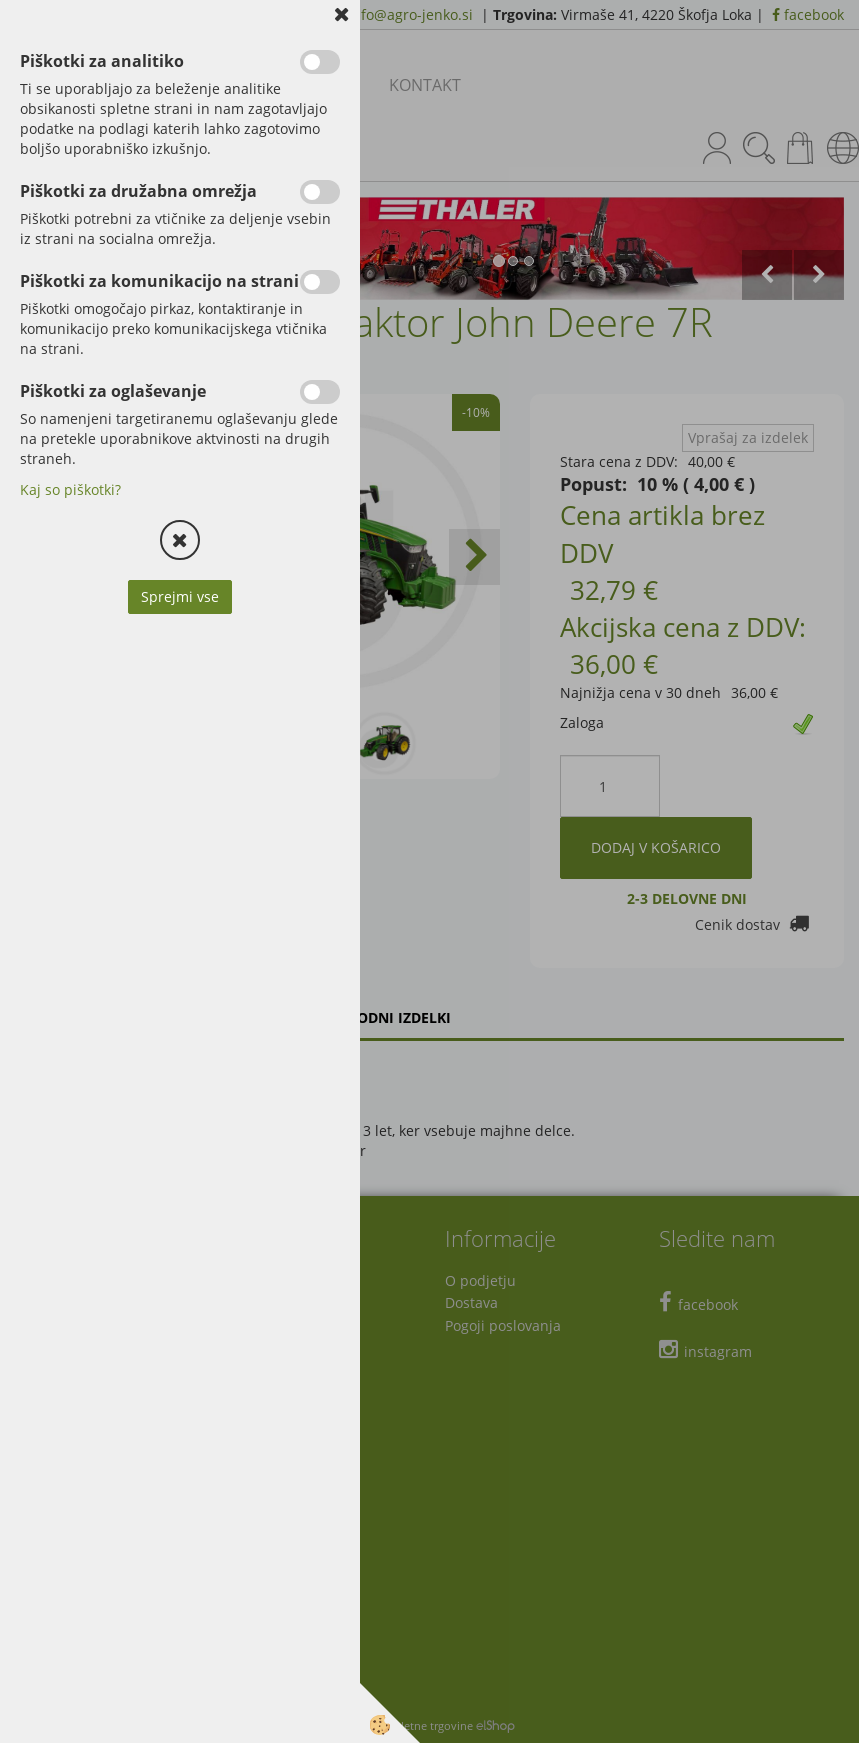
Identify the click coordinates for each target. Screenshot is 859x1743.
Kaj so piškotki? (70, 489)
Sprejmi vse (180, 596)
